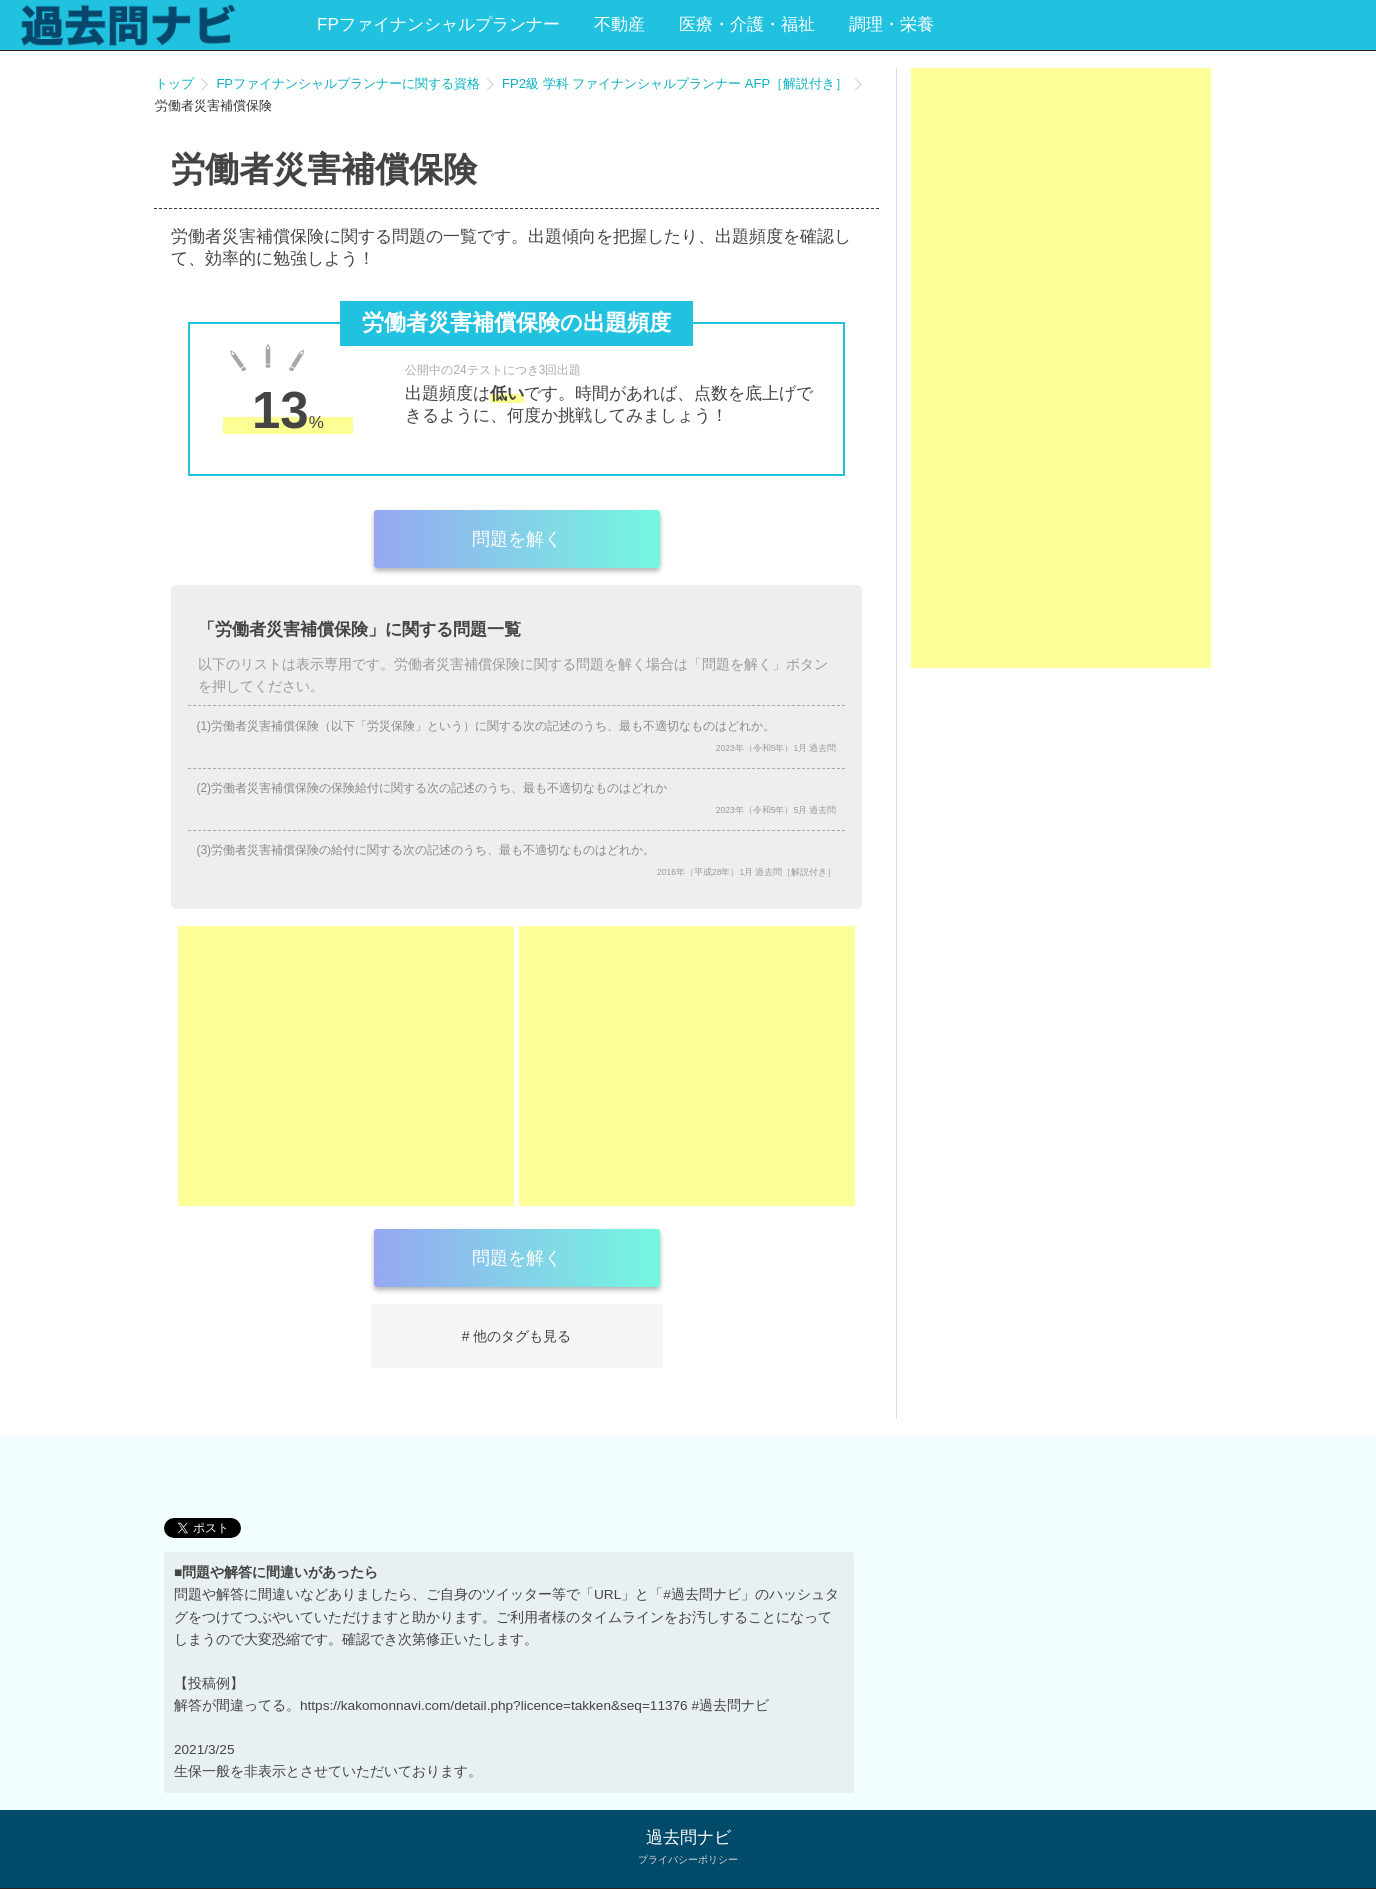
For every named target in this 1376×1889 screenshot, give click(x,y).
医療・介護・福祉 (747, 24)
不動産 (619, 24)
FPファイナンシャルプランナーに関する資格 (348, 83)
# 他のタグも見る (517, 1336)
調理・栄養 (891, 24)
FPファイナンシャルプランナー (438, 24)
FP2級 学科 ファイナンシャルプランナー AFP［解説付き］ (675, 83)
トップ (174, 83)
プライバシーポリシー (688, 1859)
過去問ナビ (688, 1837)
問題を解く (517, 539)
